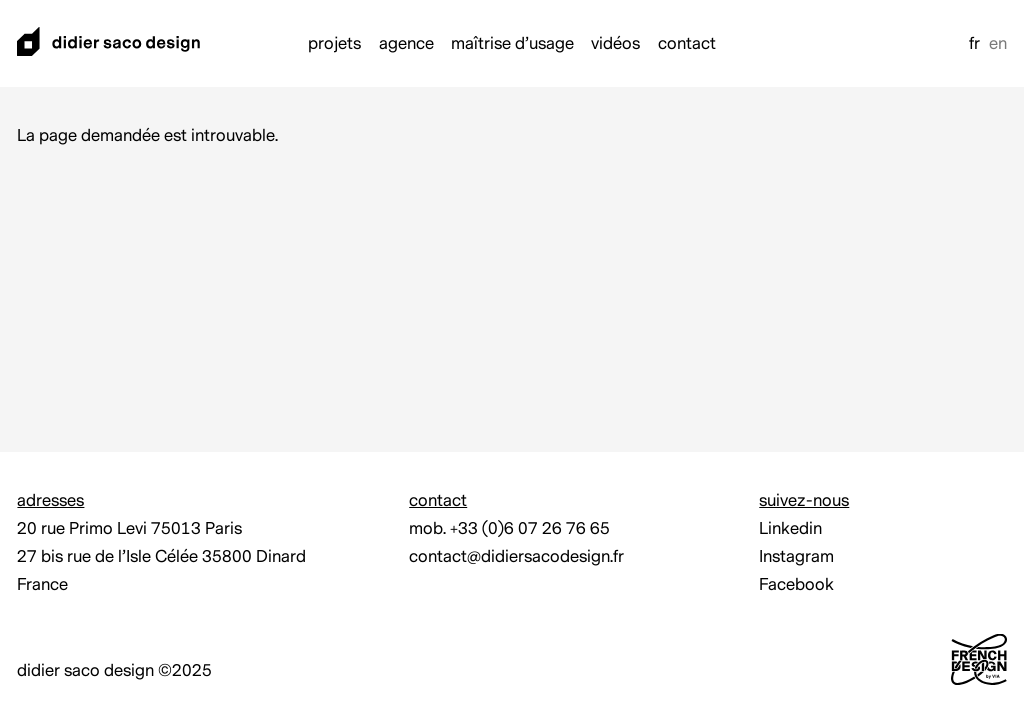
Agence (406, 43)
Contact (687, 43)
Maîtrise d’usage (512, 43)
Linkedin (790, 528)
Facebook (796, 584)
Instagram (796, 556)
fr (974, 43)
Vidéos (615, 43)
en (998, 43)
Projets (334, 43)
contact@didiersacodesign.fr (516, 556)
